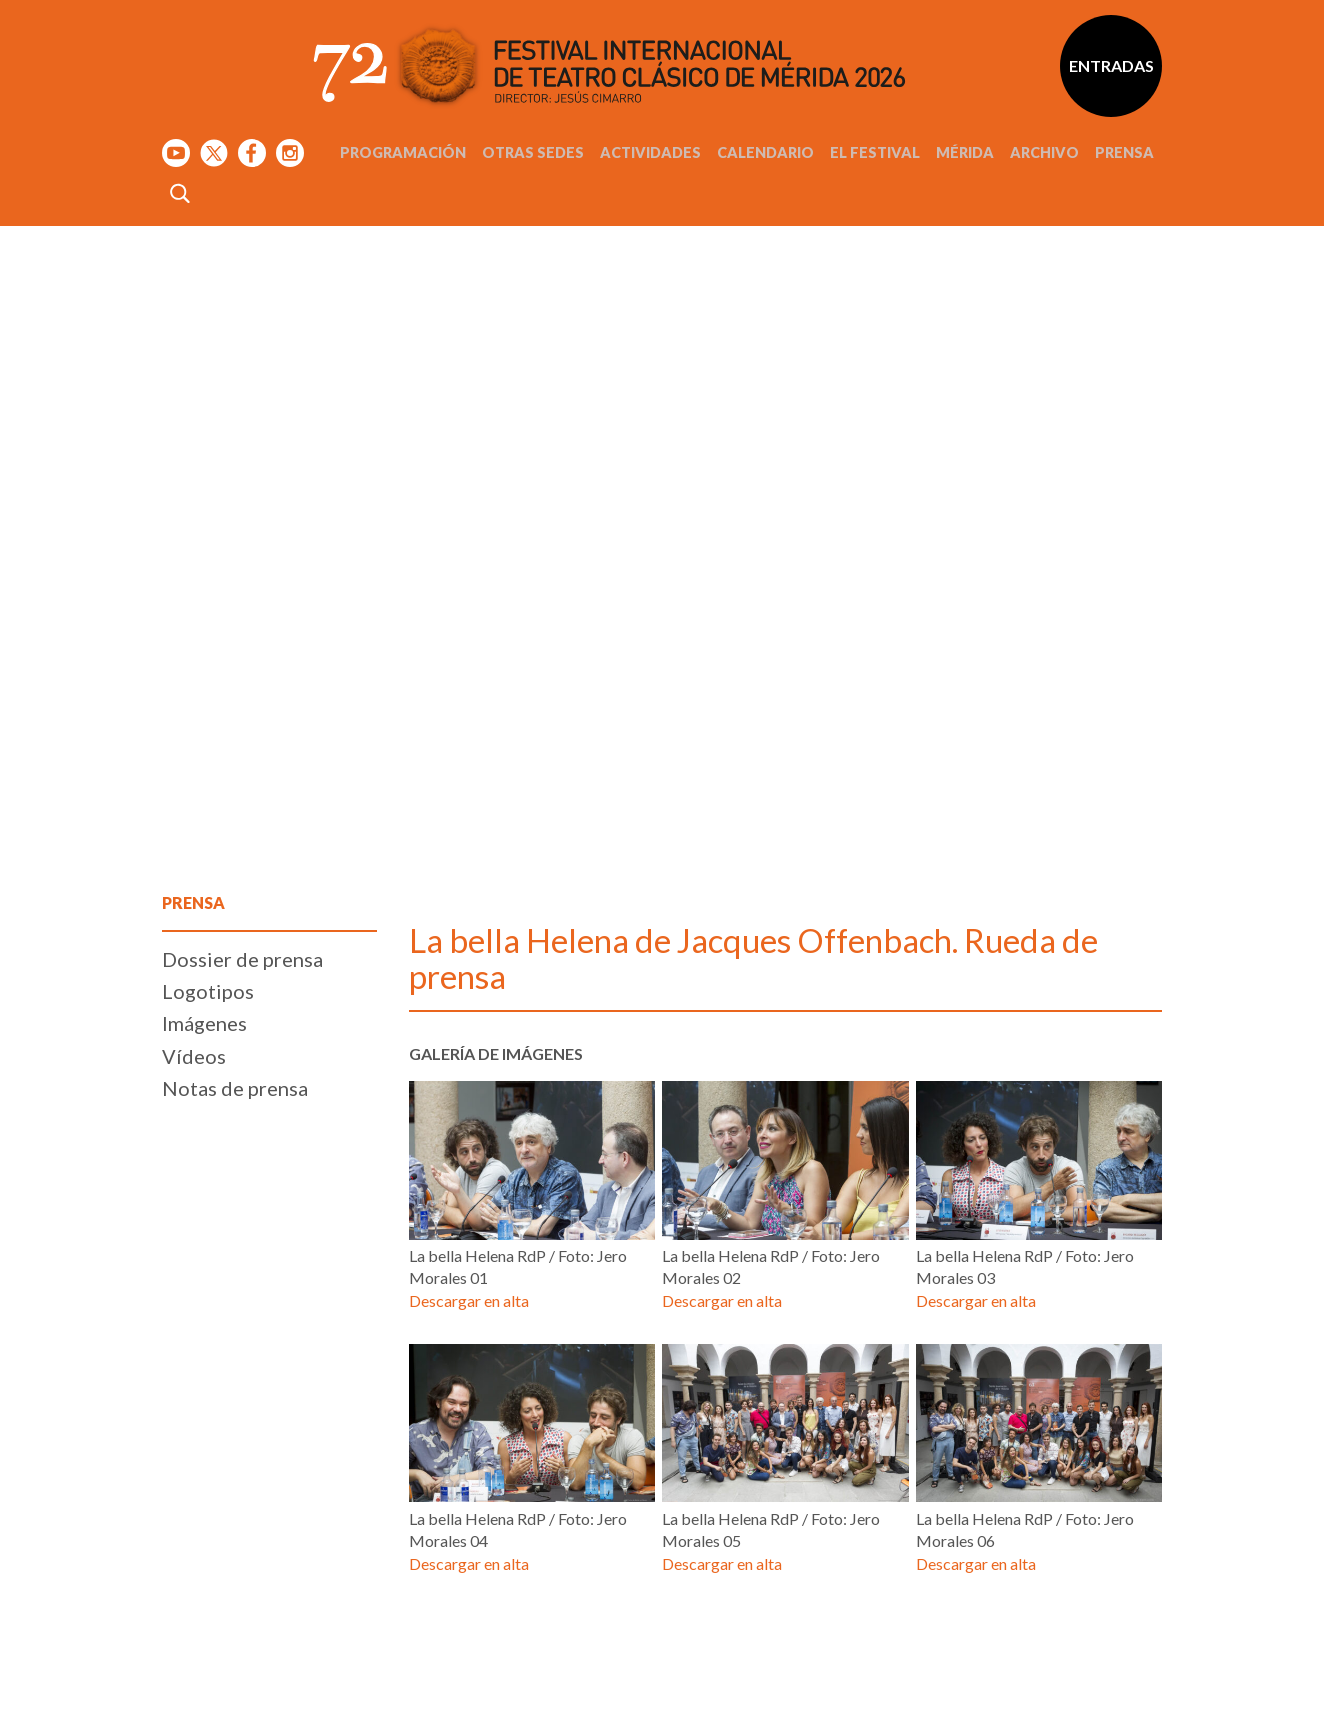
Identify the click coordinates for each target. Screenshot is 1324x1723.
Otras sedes (533, 152)
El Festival (875, 152)
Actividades (650, 152)
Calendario (765, 152)
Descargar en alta (469, 1300)
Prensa (1124, 152)
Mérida (965, 152)
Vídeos (194, 1056)
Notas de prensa (235, 1088)
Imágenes (204, 1023)
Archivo (1044, 152)
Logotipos (208, 991)
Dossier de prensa (242, 959)
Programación (403, 152)
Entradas (1111, 65)
